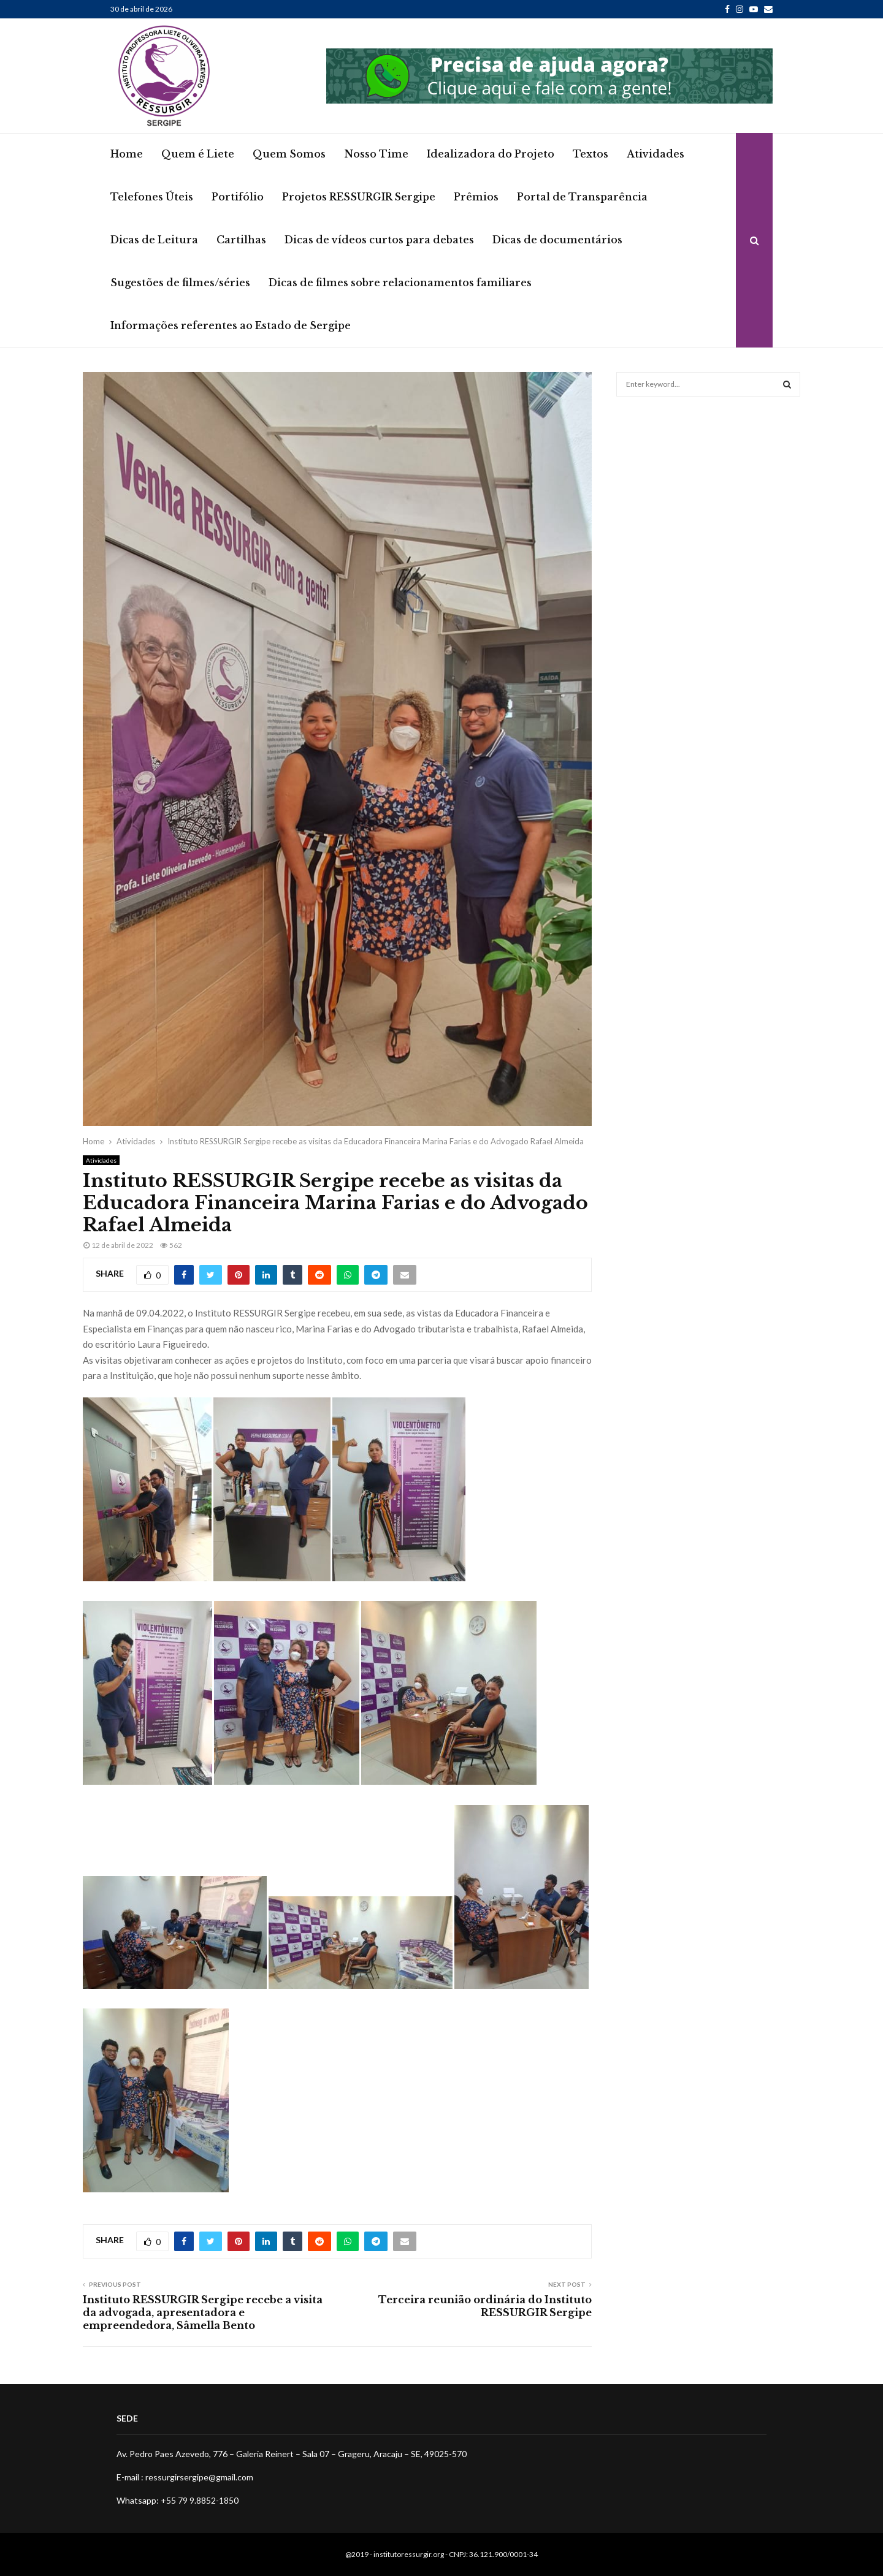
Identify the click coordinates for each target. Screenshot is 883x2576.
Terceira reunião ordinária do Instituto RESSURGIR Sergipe (485, 2306)
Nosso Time (376, 154)
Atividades (655, 154)
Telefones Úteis (151, 197)
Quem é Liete (197, 154)
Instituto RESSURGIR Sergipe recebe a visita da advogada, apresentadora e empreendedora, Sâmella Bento (203, 2312)
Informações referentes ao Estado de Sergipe (230, 325)
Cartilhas (241, 240)
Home (126, 154)
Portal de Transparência (582, 197)
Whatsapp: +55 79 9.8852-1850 (178, 2500)
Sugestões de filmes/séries (180, 282)
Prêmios (476, 197)
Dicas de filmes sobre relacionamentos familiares (400, 282)
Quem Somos (289, 154)
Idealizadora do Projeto (490, 154)
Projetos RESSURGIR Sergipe (358, 197)
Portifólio (238, 197)
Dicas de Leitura (154, 240)
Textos (590, 154)
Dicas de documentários (557, 240)
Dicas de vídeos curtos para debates (379, 240)
